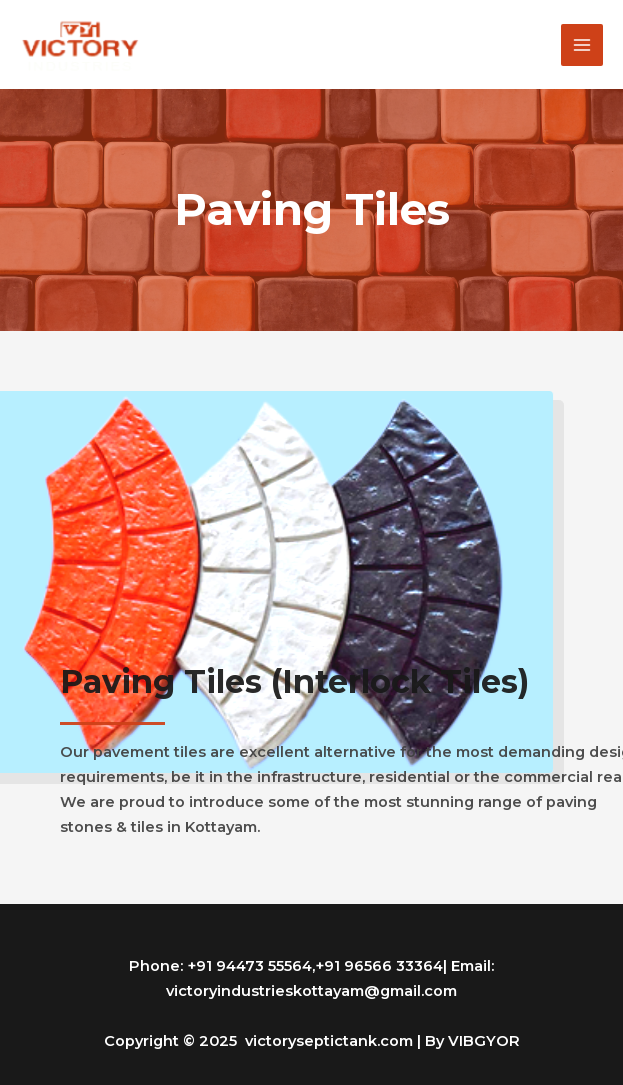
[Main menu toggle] (582, 45)
